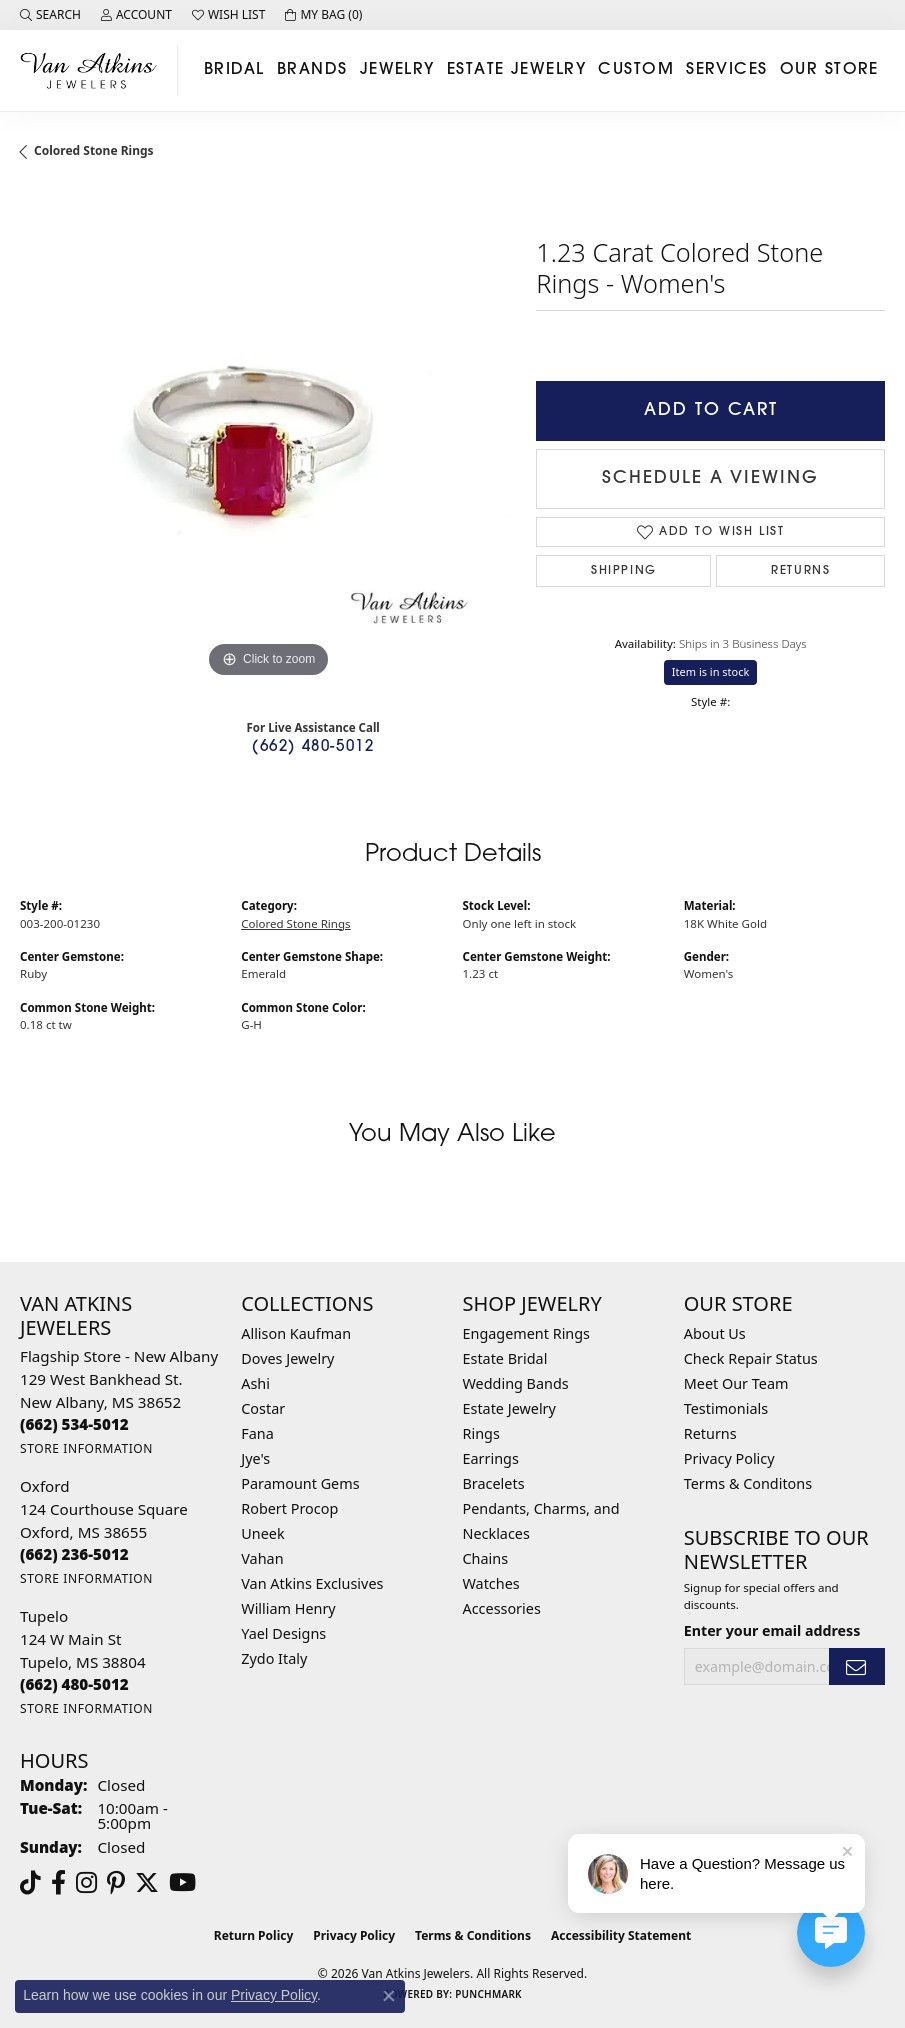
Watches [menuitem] (491, 1583)
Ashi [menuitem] (255, 1383)
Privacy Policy (729, 1458)
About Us (715, 1333)
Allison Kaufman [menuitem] (296, 1333)
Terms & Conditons (748, 1483)
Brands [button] (312, 70)
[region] (268, 435)
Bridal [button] (234, 70)
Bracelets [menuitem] (494, 1483)
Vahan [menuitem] (262, 1558)
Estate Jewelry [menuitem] (509, 1408)
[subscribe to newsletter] (857, 1666)
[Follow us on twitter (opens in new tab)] (147, 1883)
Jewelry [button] (397, 70)
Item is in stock (711, 671)
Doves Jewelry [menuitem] (287, 1358)
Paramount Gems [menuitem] (300, 1483)
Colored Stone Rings (94, 150)
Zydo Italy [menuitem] (274, 1658)
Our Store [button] (829, 70)
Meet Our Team (736, 1383)
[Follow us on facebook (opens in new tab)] (58, 1883)
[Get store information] (86, 1448)
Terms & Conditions (473, 1935)
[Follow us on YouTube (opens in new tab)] (182, 1883)
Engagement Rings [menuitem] (527, 1333)
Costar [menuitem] (263, 1408)
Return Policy (254, 1935)
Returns (800, 571)
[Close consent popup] (389, 1996)
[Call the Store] (74, 1424)
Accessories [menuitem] (502, 1608)
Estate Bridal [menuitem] (505, 1358)
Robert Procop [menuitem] (289, 1508)
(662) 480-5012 (313, 747)
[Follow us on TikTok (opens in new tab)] (30, 1883)
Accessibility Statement (621, 1935)
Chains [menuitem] (486, 1558)
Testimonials (726, 1408)
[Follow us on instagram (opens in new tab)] (86, 1883)
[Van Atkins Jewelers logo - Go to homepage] (94, 70)
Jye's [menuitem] (255, 1458)
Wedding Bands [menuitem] (516, 1383)
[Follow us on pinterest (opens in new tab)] (116, 1883)
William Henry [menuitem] (288, 1608)
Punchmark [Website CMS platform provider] (488, 1994)
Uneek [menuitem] (262, 1533)
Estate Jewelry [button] (516, 70)
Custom (636, 70)
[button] (50, 15)
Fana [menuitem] (257, 1433)
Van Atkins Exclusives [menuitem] (312, 1583)
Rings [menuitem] (481, 1433)
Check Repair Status (751, 1358)
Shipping (624, 571)
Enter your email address (772, 1630)
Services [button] (727, 70)
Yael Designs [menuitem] (283, 1633)
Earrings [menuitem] (491, 1458)
